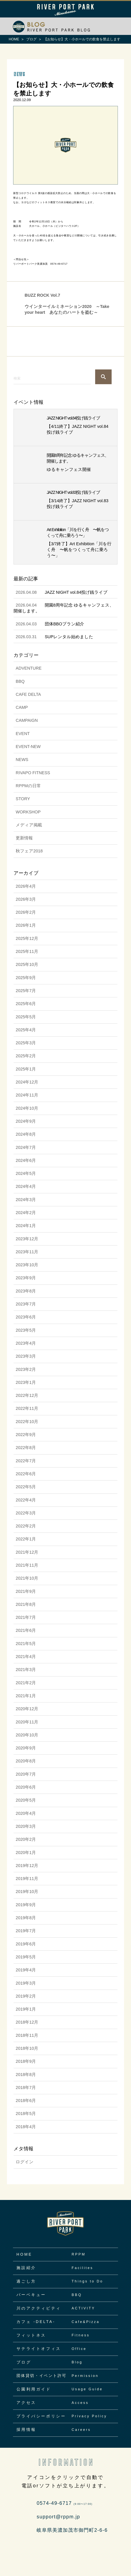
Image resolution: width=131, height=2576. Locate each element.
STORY (23, 784)
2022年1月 (26, 1524)
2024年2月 (26, 1198)
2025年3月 (26, 1028)
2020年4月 (26, 1798)
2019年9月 (26, 1890)
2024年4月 (26, 1172)
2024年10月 (27, 1093)
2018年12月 (27, 2007)
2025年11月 (27, 936)
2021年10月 (27, 1563)
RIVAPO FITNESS (33, 758)
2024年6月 (26, 1145)
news (19, 74)
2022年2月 (26, 1511)
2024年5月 (26, 1158)
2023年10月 (27, 1250)
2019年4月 (26, 1955)
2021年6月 (26, 1616)
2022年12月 (27, 1381)
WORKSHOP (28, 797)
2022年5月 (26, 1472)
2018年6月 (26, 2086)
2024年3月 (26, 1185)
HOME (14, 39)
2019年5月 (26, 1942)
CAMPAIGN (27, 706)
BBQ (20, 666)
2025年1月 (26, 1054)
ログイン (25, 2147)
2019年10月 (27, 1877)
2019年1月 (26, 1994)
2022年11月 (27, 1394)
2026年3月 (26, 884)
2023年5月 (26, 1315)
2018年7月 (26, 2073)
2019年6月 (26, 1929)
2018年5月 (26, 2099)
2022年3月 (26, 1498)
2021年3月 (26, 1655)
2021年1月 (26, 1681)
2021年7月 (26, 1603)
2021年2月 (26, 1668)
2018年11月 (27, 2020)
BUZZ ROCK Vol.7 (42, 295)
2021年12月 (27, 1537)
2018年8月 (26, 2060)
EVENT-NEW (28, 732)
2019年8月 (26, 1903)
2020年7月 (26, 1759)
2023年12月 (27, 1224)
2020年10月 (27, 1720)
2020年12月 (27, 1694)
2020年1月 (26, 1838)
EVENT (23, 719)
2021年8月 (26, 1589)
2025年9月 (26, 963)
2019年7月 (26, 1916)
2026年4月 (26, 871)
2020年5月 (26, 1785)
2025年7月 (26, 976)
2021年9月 (26, 1576)
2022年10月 (27, 1407)
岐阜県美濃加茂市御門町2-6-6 (72, 2515)
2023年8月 (26, 1276)
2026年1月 (26, 910)
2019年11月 (27, 1864)
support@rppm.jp (58, 2502)
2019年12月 (27, 1851)
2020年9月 (26, 1733)
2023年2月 (26, 1354)
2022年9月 (26, 1420)
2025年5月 (26, 1002)
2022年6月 (26, 1459)
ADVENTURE (28, 653)
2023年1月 (26, 1367)
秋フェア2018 (29, 836)
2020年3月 (26, 1811)
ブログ (31, 39)
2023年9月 (26, 1263)
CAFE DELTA (28, 679)
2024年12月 (27, 1067)
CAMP (22, 693)
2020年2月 (26, 1825)
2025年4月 (26, 1015)
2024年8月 (26, 1119)
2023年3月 (26, 1341)
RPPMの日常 (28, 771)
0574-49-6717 (64, 2488)
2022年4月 (26, 1485)
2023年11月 (27, 1237)
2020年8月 (26, 1746)
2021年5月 (26, 1629)
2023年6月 (26, 1302)
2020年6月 (26, 1772)
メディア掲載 (29, 810)
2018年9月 (26, 2047)
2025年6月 (26, 989)
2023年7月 (26, 1289)
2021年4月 (26, 1642)
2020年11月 (27, 1707)
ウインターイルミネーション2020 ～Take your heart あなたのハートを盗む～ (67, 309)
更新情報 (24, 823)
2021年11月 (27, 1550)
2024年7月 (26, 1132)
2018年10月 (27, 2033)
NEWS (22, 745)
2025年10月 (27, 950)
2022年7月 (26, 1446)
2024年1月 (26, 1211)
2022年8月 (26, 1433)
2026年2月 (26, 897)
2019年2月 (26, 1981)
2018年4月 (26, 2112)
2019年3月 (26, 1968)
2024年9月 (26, 1106)
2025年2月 (26, 1041)
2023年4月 (26, 1328)
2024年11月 (27, 1080)
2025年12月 (27, 923)
